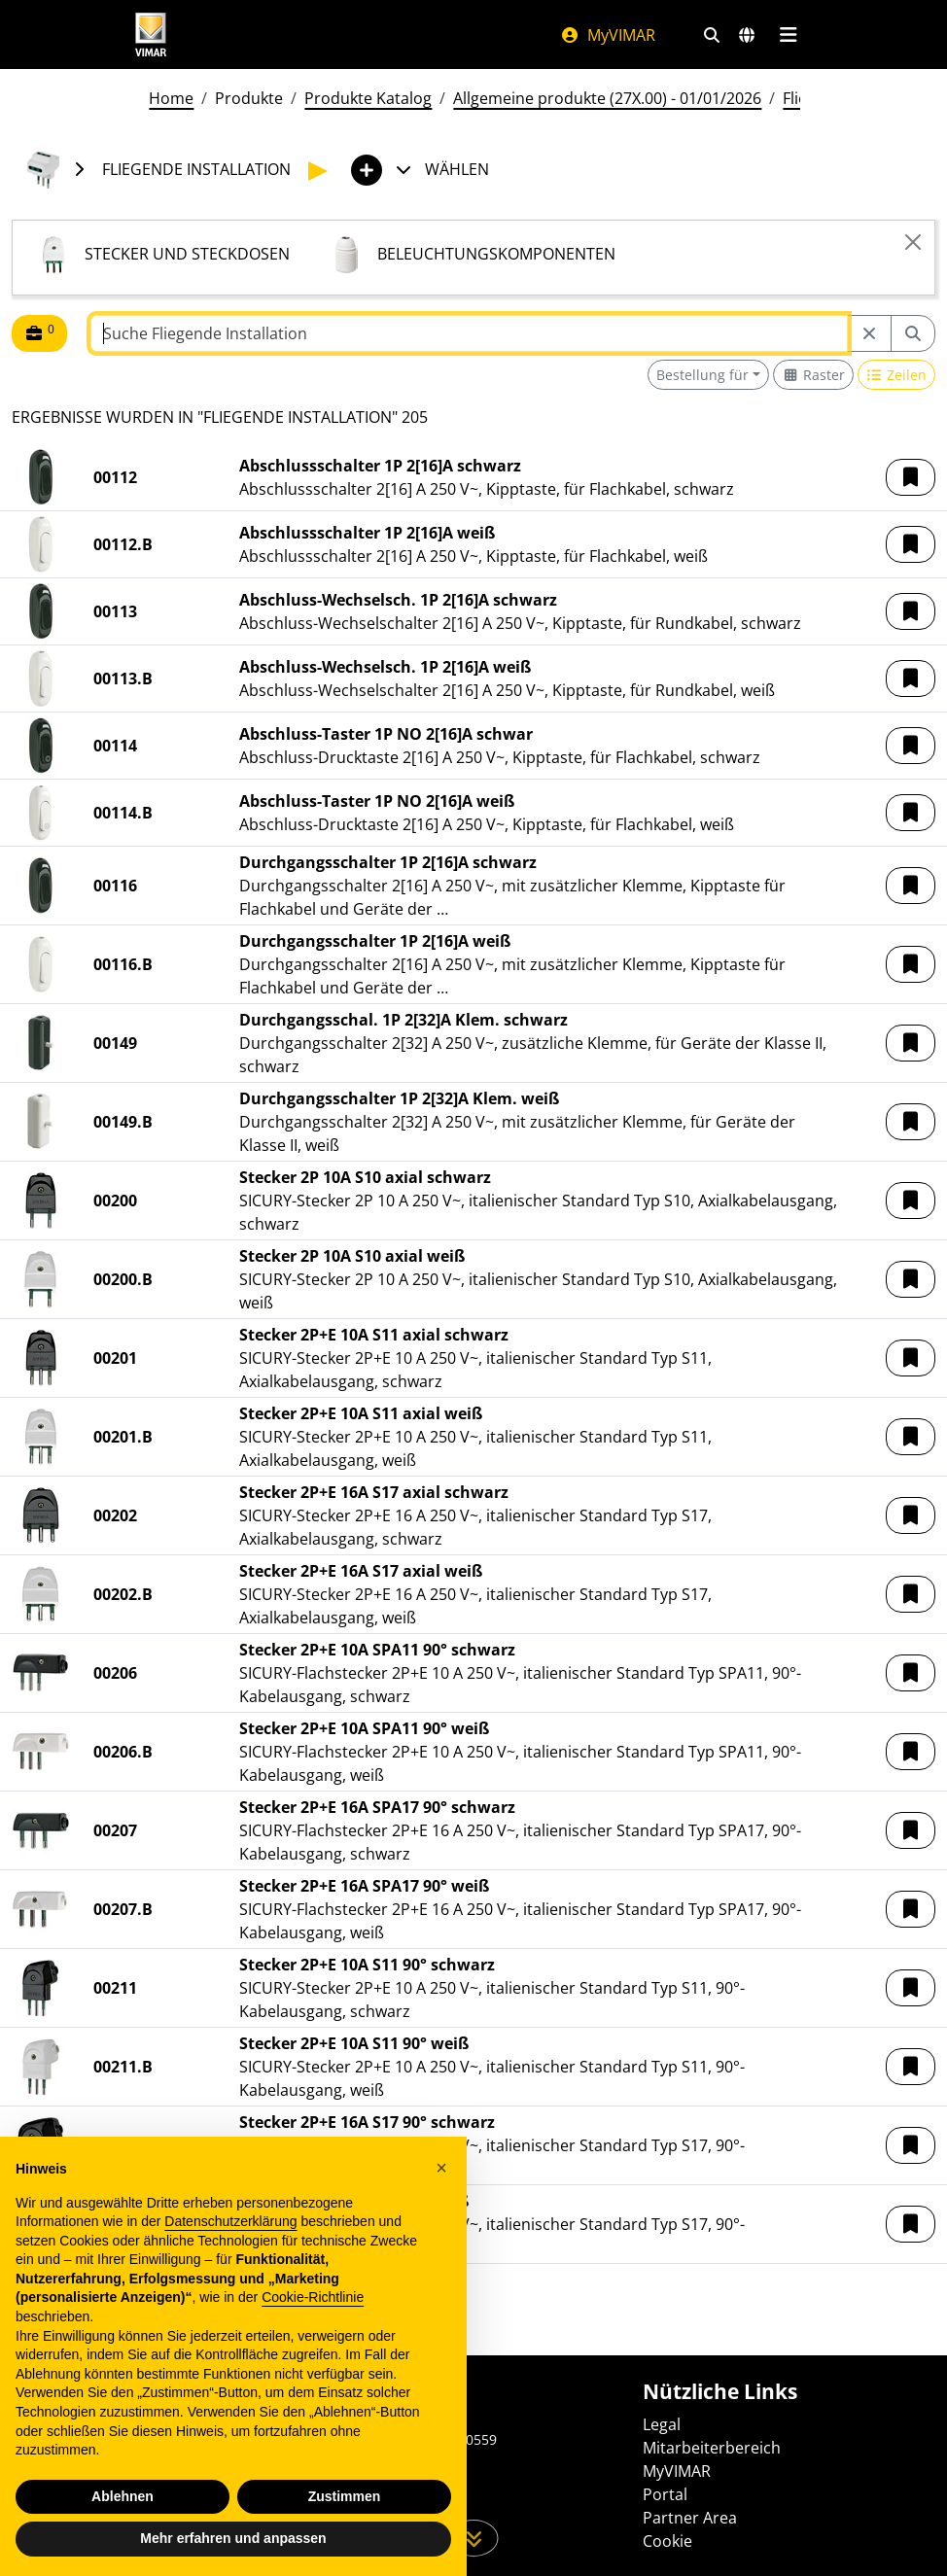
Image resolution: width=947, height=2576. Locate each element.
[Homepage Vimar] (150, 34)
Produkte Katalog (368, 98)
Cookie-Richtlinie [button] (313, 2297)
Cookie (667, 2541)
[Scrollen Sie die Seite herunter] (474, 2538)
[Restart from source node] (869, 333)
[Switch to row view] (897, 375)
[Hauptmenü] (788, 35)
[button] (910, 477)
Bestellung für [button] (702, 375)
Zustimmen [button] (344, 2496)
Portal (665, 2494)
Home (171, 98)
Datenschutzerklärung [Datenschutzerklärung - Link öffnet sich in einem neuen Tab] (230, 2221)
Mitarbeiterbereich (712, 2447)
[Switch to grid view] (813, 375)
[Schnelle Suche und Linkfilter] (711, 35)
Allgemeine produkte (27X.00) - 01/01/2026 (607, 98)
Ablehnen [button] (122, 2496)
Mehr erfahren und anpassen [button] (233, 2538)
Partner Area (690, 2517)
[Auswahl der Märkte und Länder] (746, 35)
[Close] (913, 242)
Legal (662, 2424)
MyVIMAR (607, 35)
